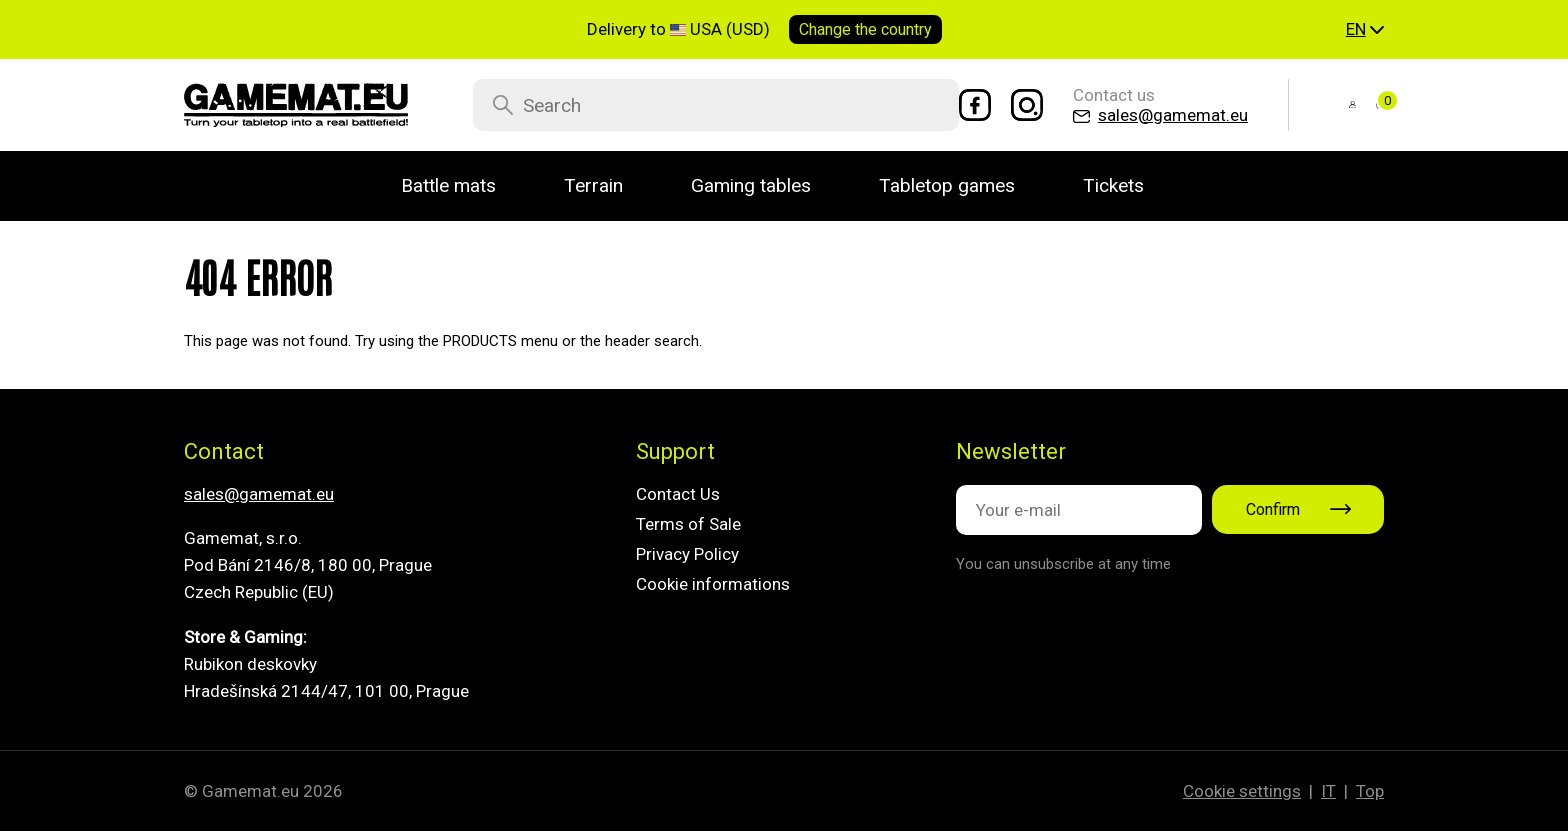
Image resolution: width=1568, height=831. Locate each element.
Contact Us (678, 494)
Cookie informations (713, 584)
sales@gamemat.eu (259, 494)
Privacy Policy (687, 554)
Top (1370, 791)
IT (1328, 791)
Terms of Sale (688, 524)
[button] (1365, 30)
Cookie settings (1242, 791)
